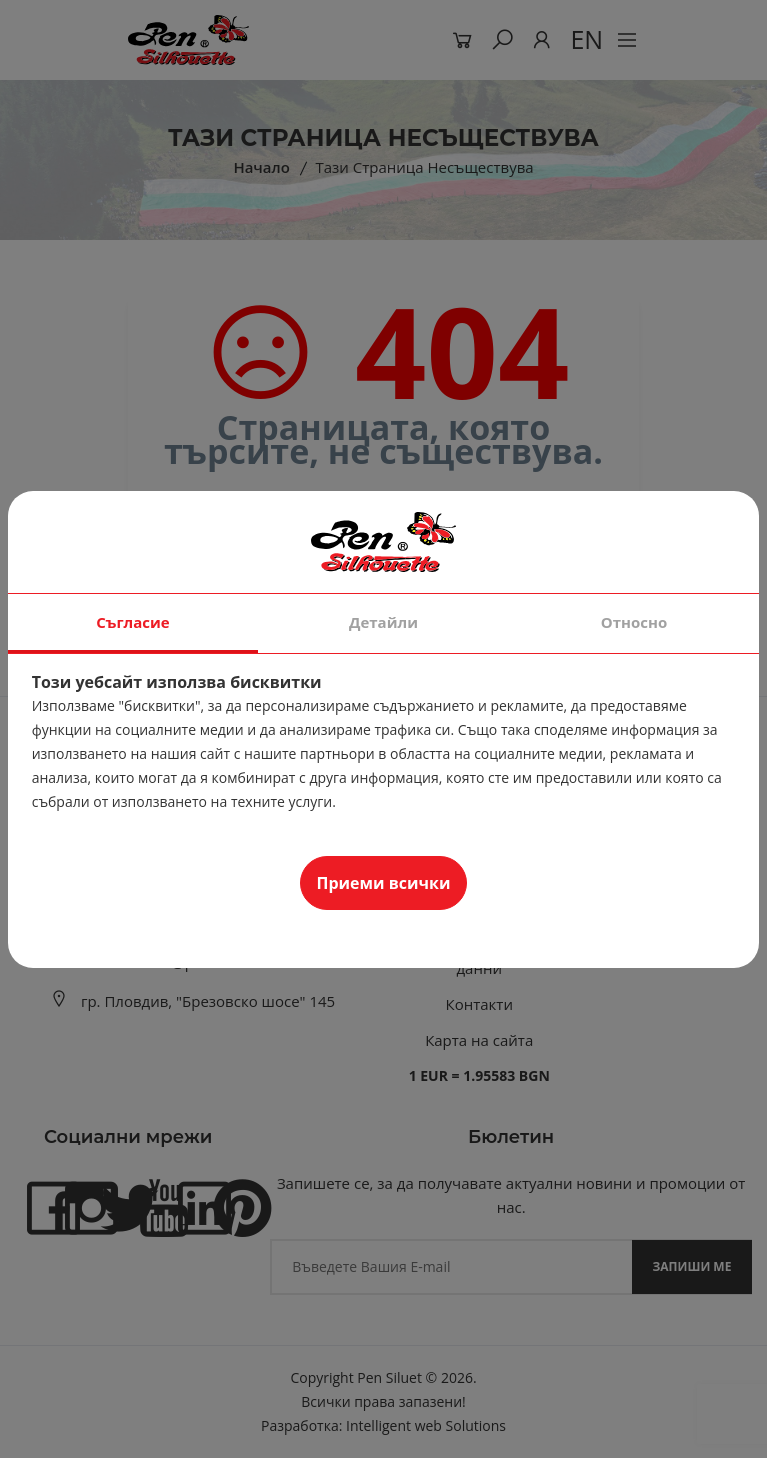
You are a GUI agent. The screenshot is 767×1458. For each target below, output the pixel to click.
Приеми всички (384, 883)
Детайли (383, 622)
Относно (634, 622)
